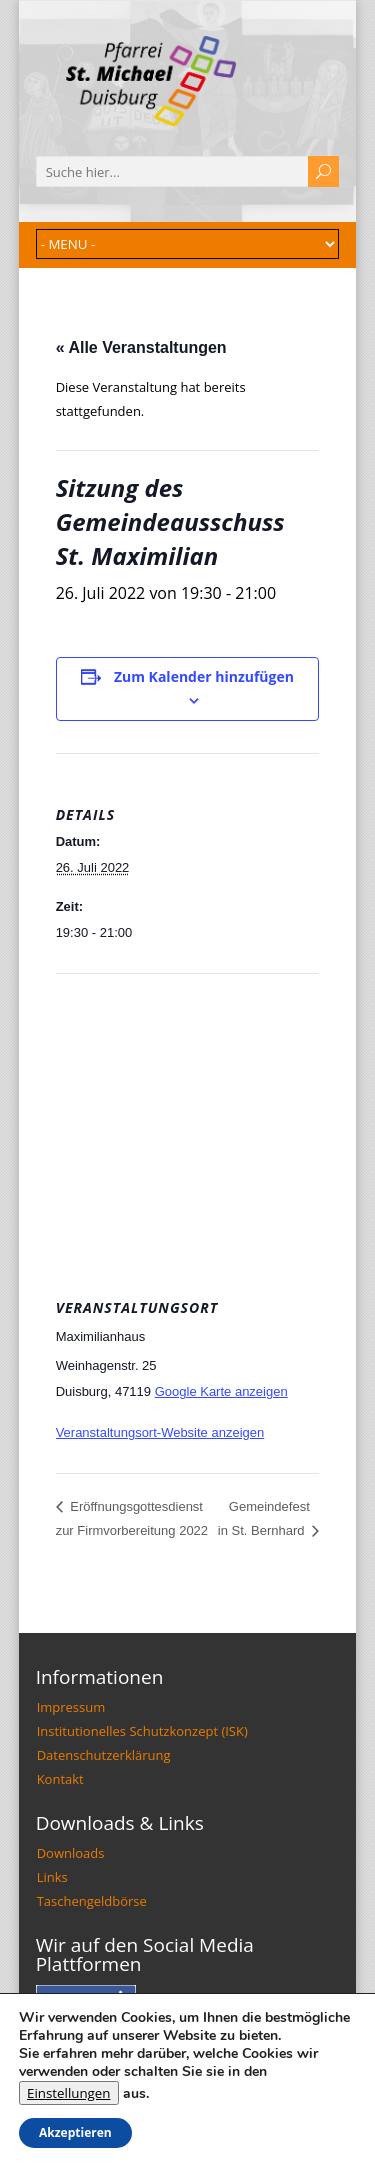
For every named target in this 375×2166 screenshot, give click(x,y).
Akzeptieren (75, 2132)
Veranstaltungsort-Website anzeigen (160, 1432)
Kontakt (60, 1779)
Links (52, 1877)
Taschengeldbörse (92, 1901)
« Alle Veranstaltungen (141, 347)
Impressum (71, 1707)
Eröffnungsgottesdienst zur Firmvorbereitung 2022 (132, 1519)
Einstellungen (69, 2093)
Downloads (71, 1853)
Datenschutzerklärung (104, 1755)
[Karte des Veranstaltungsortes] (188, 1118)
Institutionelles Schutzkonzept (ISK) (142, 1731)
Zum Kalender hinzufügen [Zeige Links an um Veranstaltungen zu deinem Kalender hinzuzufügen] (204, 676)
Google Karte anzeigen (221, 1391)
